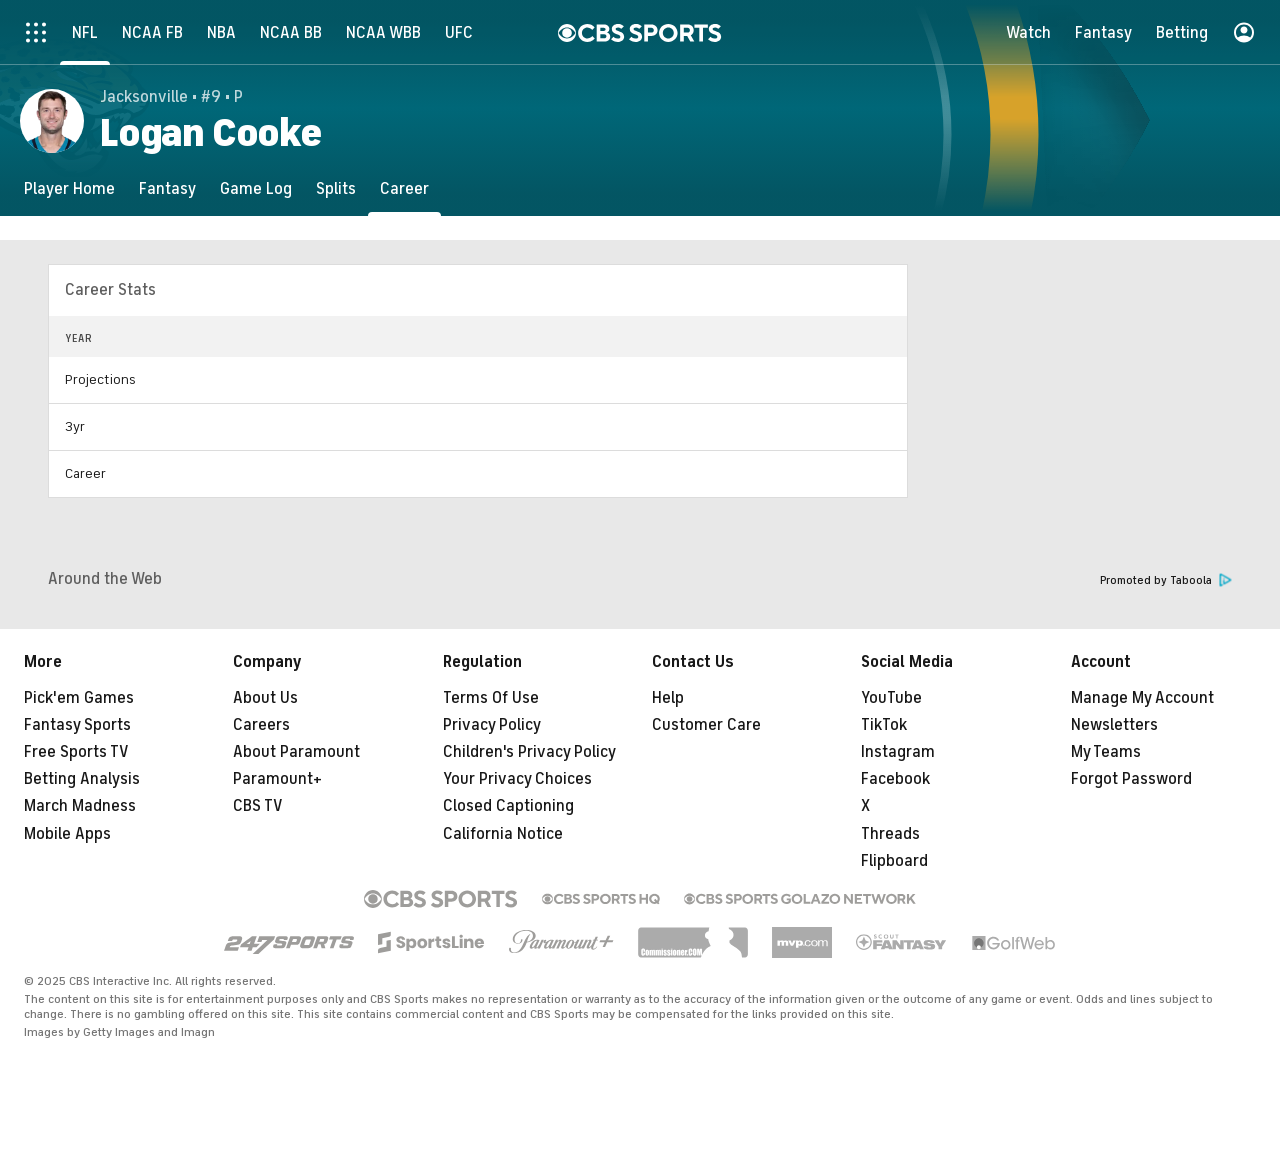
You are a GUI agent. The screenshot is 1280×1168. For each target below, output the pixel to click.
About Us (265, 698)
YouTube (891, 698)
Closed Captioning (508, 806)
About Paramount (296, 752)
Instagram (898, 752)
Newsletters (1114, 725)
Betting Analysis (82, 779)
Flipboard (894, 861)
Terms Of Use (491, 698)
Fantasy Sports (77, 725)
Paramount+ (277, 779)
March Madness (80, 806)
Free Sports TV (76, 752)
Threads (890, 834)
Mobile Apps (67, 834)
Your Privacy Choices (517, 779)
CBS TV (258, 806)
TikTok (884, 725)
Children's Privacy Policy (529, 752)
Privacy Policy (492, 725)
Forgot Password (1131, 779)
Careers (261, 725)
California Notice (503, 834)
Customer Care (706, 725)
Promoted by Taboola (1166, 580)
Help (668, 698)
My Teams (1106, 752)
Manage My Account (1142, 698)
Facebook (895, 779)
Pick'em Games (79, 698)
